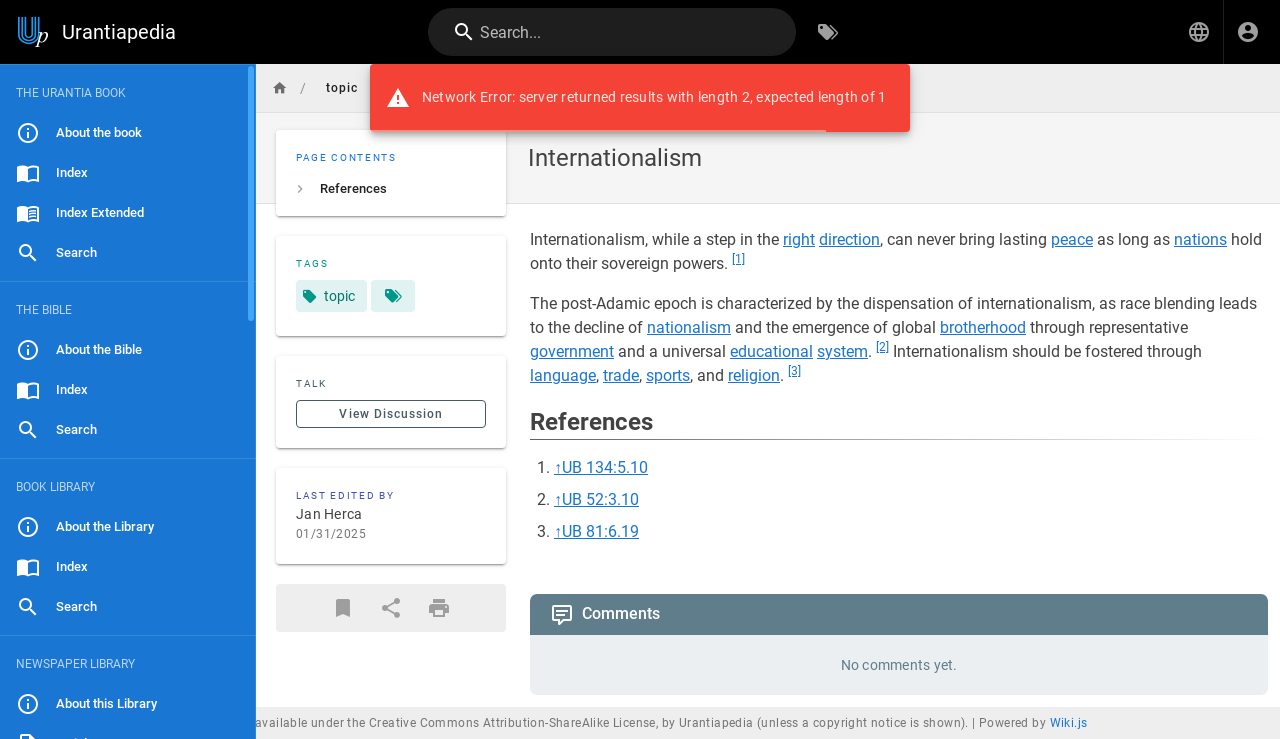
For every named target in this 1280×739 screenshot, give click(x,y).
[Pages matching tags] (393, 296)
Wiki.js (1069, 723)
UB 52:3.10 (600, 499)
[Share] (391, 608)
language (563, 375)
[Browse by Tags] (828, 32)
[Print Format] (439, 608)
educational (771, 351)
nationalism (689, 327)
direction (849, 239)
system (842, 351)
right (799, 239)
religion (754, 375)
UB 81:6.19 (600, 531)
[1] (738, 259)
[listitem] (391, 189)
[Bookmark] (343, 608)
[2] (882, 347)
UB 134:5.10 (605, 467)
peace (1072, 239)
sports (668, 375)
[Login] (1248, 32)
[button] (1199, 32)
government (572, 351)
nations (1200, 239)
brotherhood (983, 327)
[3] (794, 371)
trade (621, 375)
